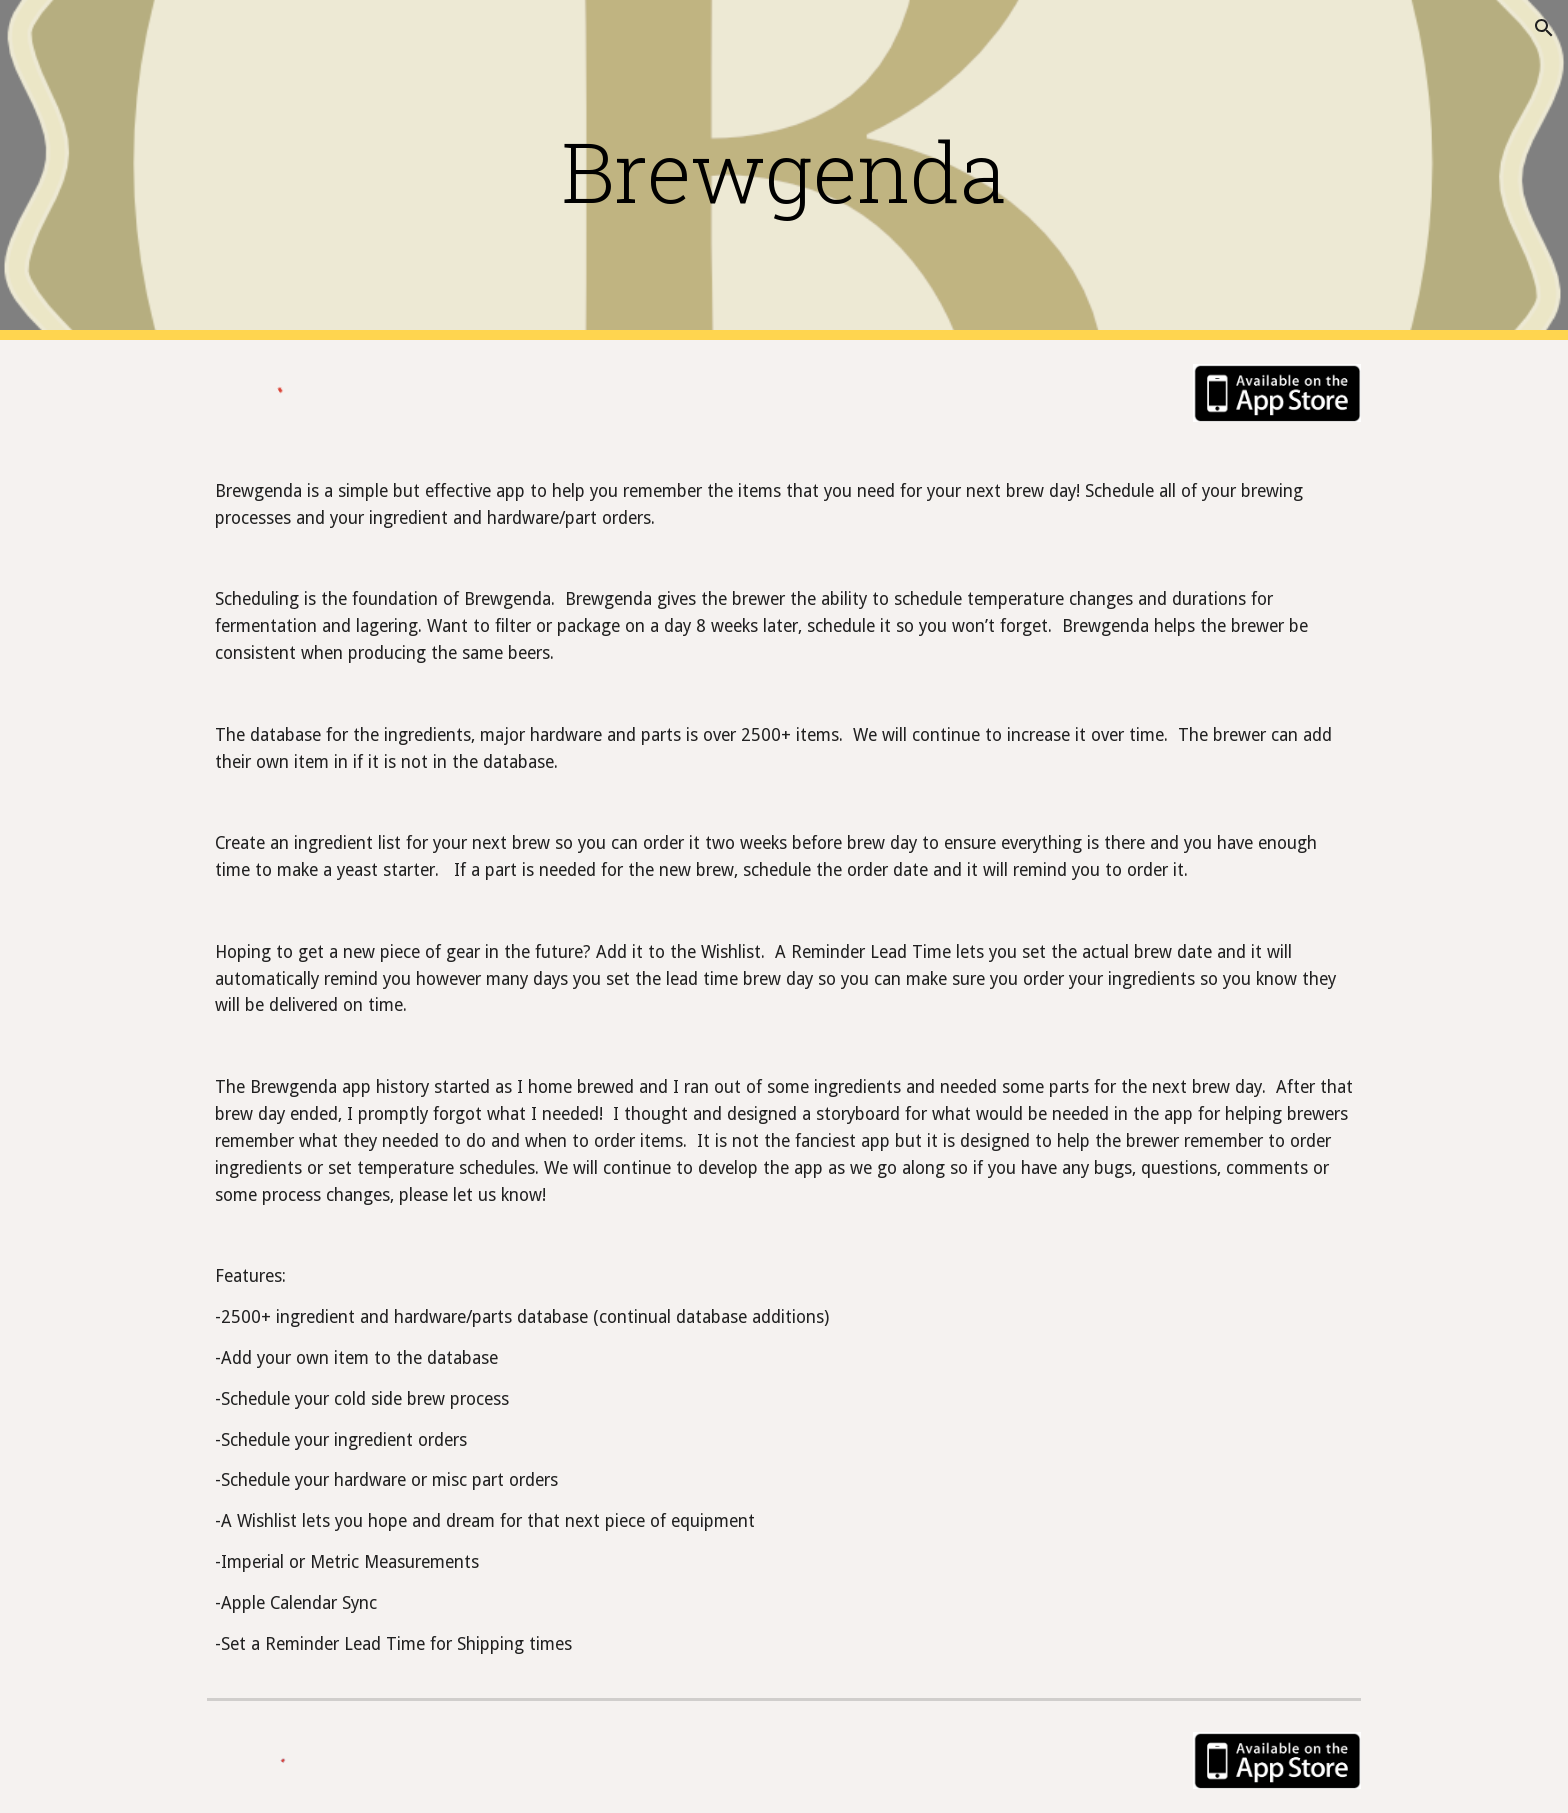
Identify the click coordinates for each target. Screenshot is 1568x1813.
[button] (1544, 28)
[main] (784, 170)
